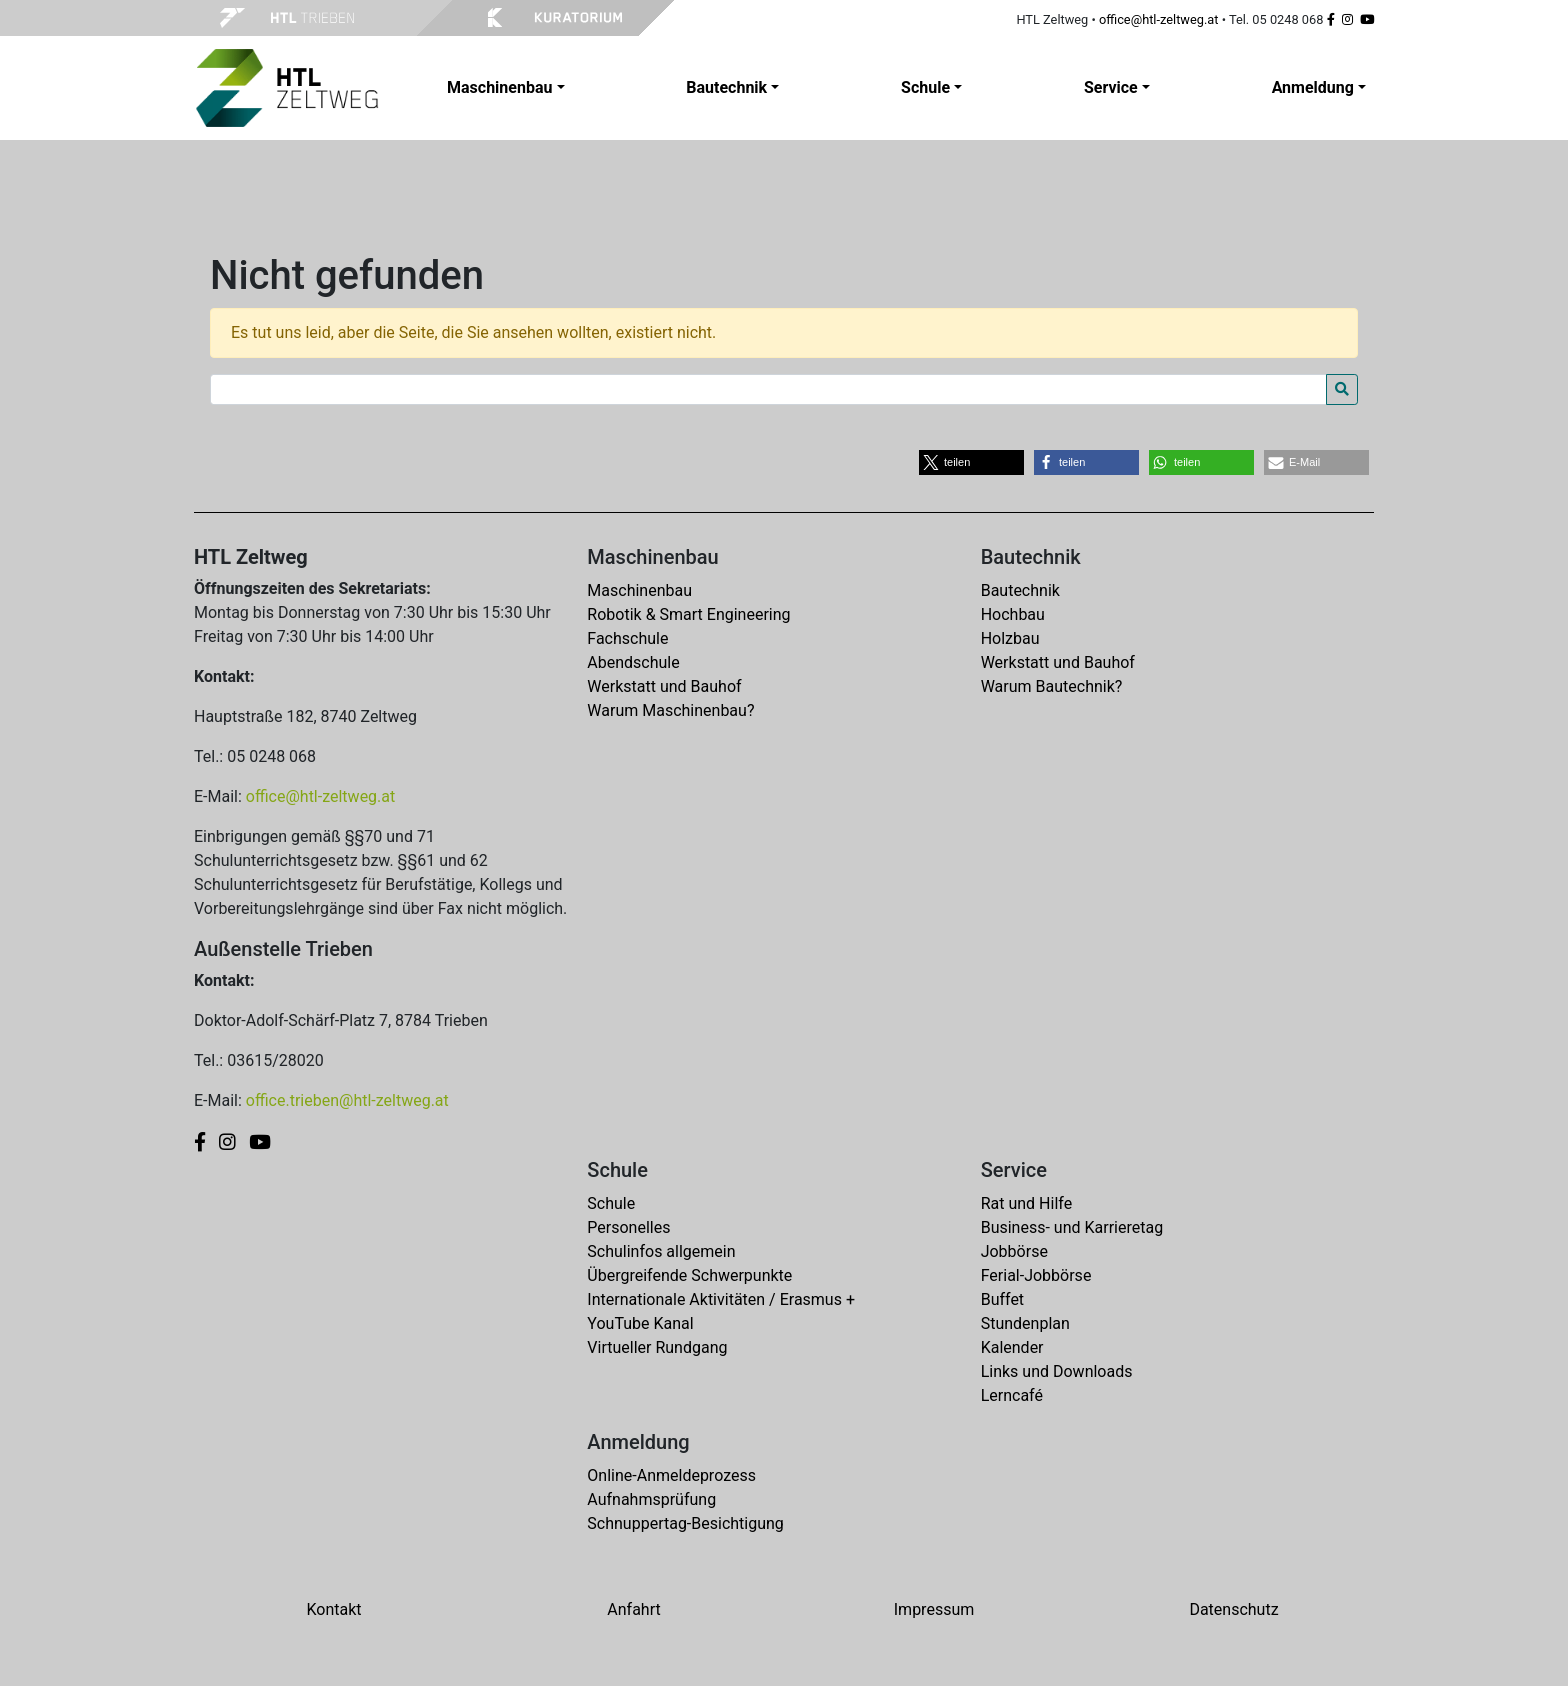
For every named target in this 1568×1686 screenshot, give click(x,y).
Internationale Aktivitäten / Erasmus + (721, 1299)
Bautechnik (1020, 590)
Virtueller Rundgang (657, 1347)
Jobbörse (1014, 1251)
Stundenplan (1025, 1323)
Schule (611, 1203)
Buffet (1002, 1299)
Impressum (934, 1609)
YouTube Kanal (640, 1323)
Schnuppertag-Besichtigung (685, 1523)
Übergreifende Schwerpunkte (689, 1275)
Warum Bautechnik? (1052, 686)
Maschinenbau (639, 590)
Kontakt (333, 1609)
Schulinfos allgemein (661, 1251)
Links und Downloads (1057, 1371)
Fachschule (627, 638)
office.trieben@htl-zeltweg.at (347, 1100)
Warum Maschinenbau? (670, 710)
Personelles (628, 1227)
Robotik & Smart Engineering (688, 614)
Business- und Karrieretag (1072, 1227)
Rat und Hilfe (1026, 1203)
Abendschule (633, 662)
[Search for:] (768, 389)
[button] (971, 462)
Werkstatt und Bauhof (664, 686)
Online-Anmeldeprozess (671, 1475)
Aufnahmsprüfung (651, 1499)
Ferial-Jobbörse (1036, 1275)
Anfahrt (633, 1609)
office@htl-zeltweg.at (1159, 19)
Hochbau (1013, 614)
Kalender (1012, 1347)
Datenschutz (1233, 1609)
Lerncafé (1012, 1395)
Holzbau (1010, 638)
